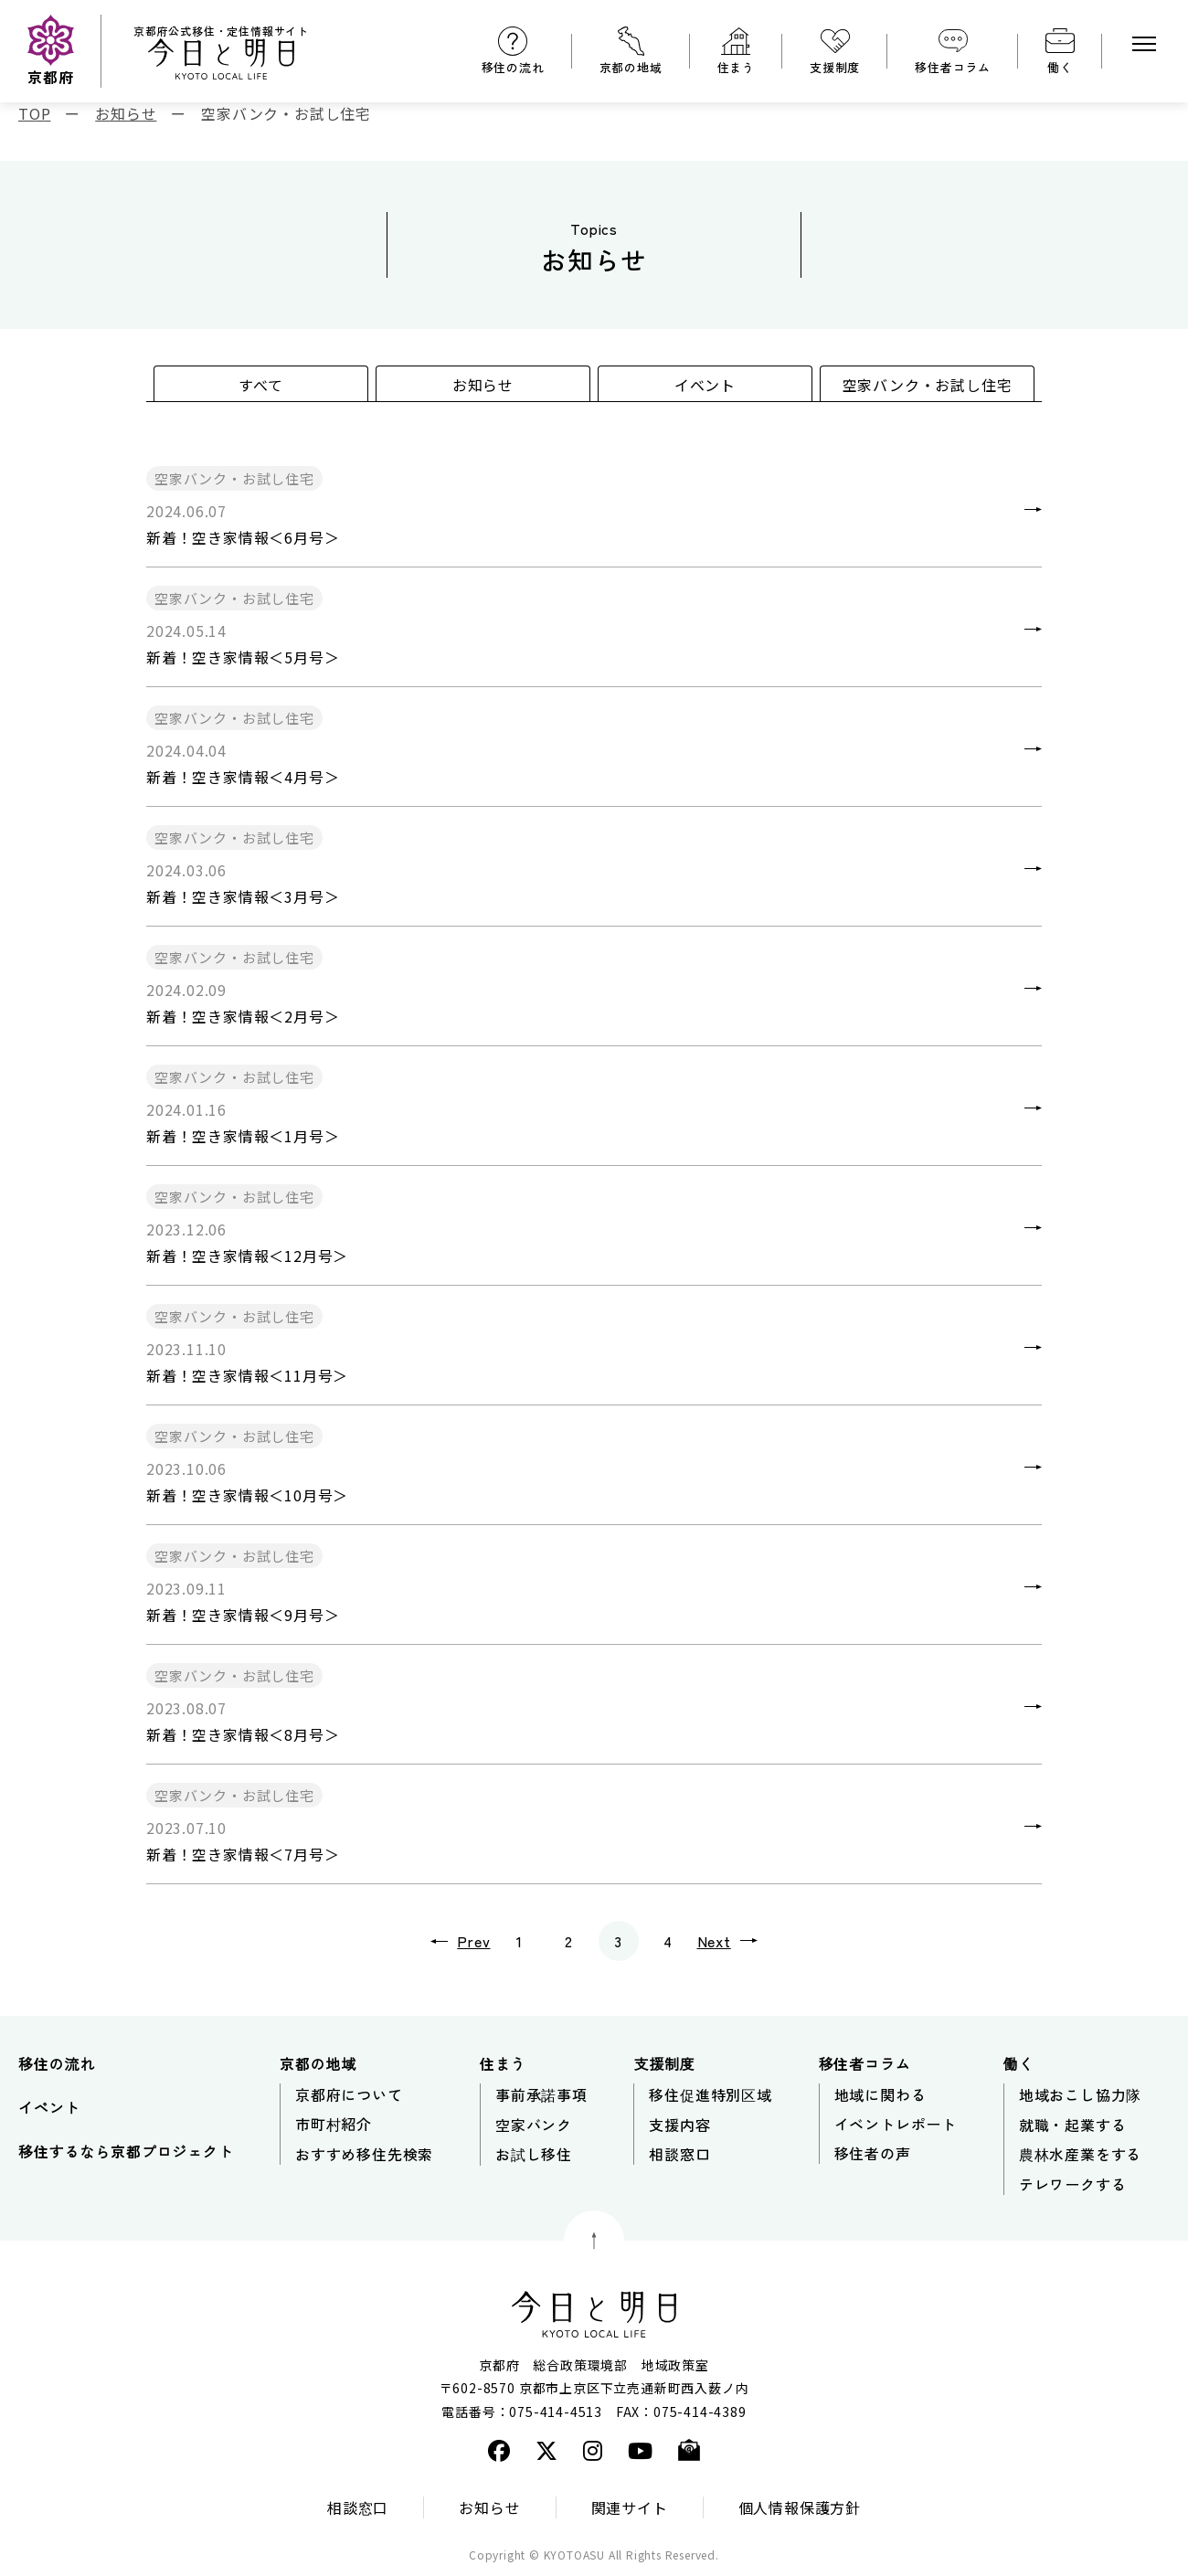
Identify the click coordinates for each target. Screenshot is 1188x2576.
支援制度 (835, 67)
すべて (260, 385)
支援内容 (679, 2125)
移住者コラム (953, 67)
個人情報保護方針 (799, 2507)
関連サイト (629, 2507)
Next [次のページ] (741, 1941)
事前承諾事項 (541, 2094)
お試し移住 (533, 2154)
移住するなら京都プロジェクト (125, 2151)
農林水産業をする (1080, 2154)
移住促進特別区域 (710, 2094)
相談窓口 (679, 2154)
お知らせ (483, 385)
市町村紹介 (333, 2124)
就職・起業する (1073, 2125)
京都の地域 (631, 67)
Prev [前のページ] (446, 1941)
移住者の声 (872, 2153)
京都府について (349, 2094)
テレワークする (1073, 2184)
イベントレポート (895, 2124)
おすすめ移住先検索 (364, 2154)
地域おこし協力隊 (1080, 2094)
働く (1060, 67)
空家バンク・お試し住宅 (928, 385)
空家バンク (533, 2125)
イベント (705, 385)
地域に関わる (880, 2094)
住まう (736, 67)
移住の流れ (513, 67)
